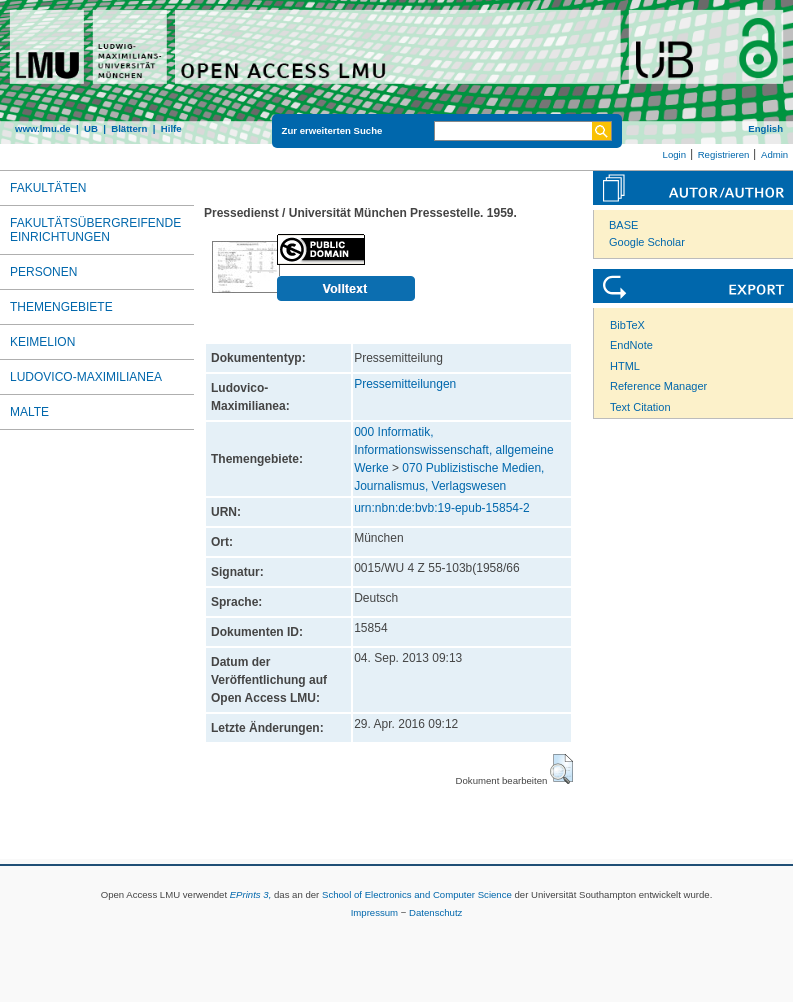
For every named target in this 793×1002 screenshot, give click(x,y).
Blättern (129, 128)
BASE (623, 225)
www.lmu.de (43, 128)
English (765, 128)
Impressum (374, 912)
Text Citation (640, 407)
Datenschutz (435, 912)
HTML (625, 366)
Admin (774, 154)
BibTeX (627, 325)
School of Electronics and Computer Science (417, 894)
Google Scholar (647, 242)
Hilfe (171, 128)
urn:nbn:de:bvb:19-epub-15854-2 (441, 508)
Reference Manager (658, 386)
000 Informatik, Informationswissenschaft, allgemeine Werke (453, 450)
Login (674, 154)
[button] (561, 769)
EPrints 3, (251, 894)
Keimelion (42, 342)
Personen (43, 272)
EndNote (631, 345)
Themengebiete (61, 307)
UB (91, 128)
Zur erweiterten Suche (332, 130)
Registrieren (724, 154)
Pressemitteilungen (405, 384)
